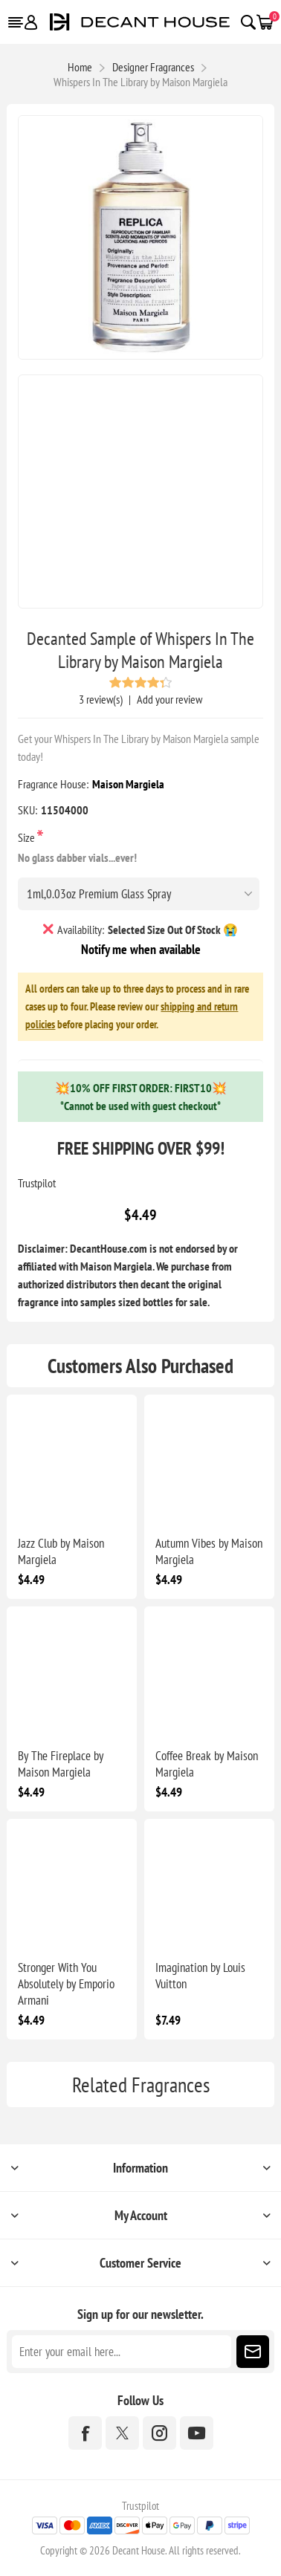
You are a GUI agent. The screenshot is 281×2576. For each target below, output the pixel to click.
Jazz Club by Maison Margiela (61, 1551)
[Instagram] (159, 2433)
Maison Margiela (128, 783)
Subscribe (252, 2351)
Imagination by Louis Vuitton (200, 1975)
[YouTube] (196, 2433)
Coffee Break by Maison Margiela (206, 1764)
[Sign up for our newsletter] (121, 2351)
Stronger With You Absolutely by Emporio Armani (66, 1983)
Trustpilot (37, 1182)
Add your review (169, 699)
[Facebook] (85, 2433)
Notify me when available (141, 949)
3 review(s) (101, 699)
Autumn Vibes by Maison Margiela (208, 1551)
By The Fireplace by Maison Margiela (60, 1764)
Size (27, 837)
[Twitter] (122, 2433)
